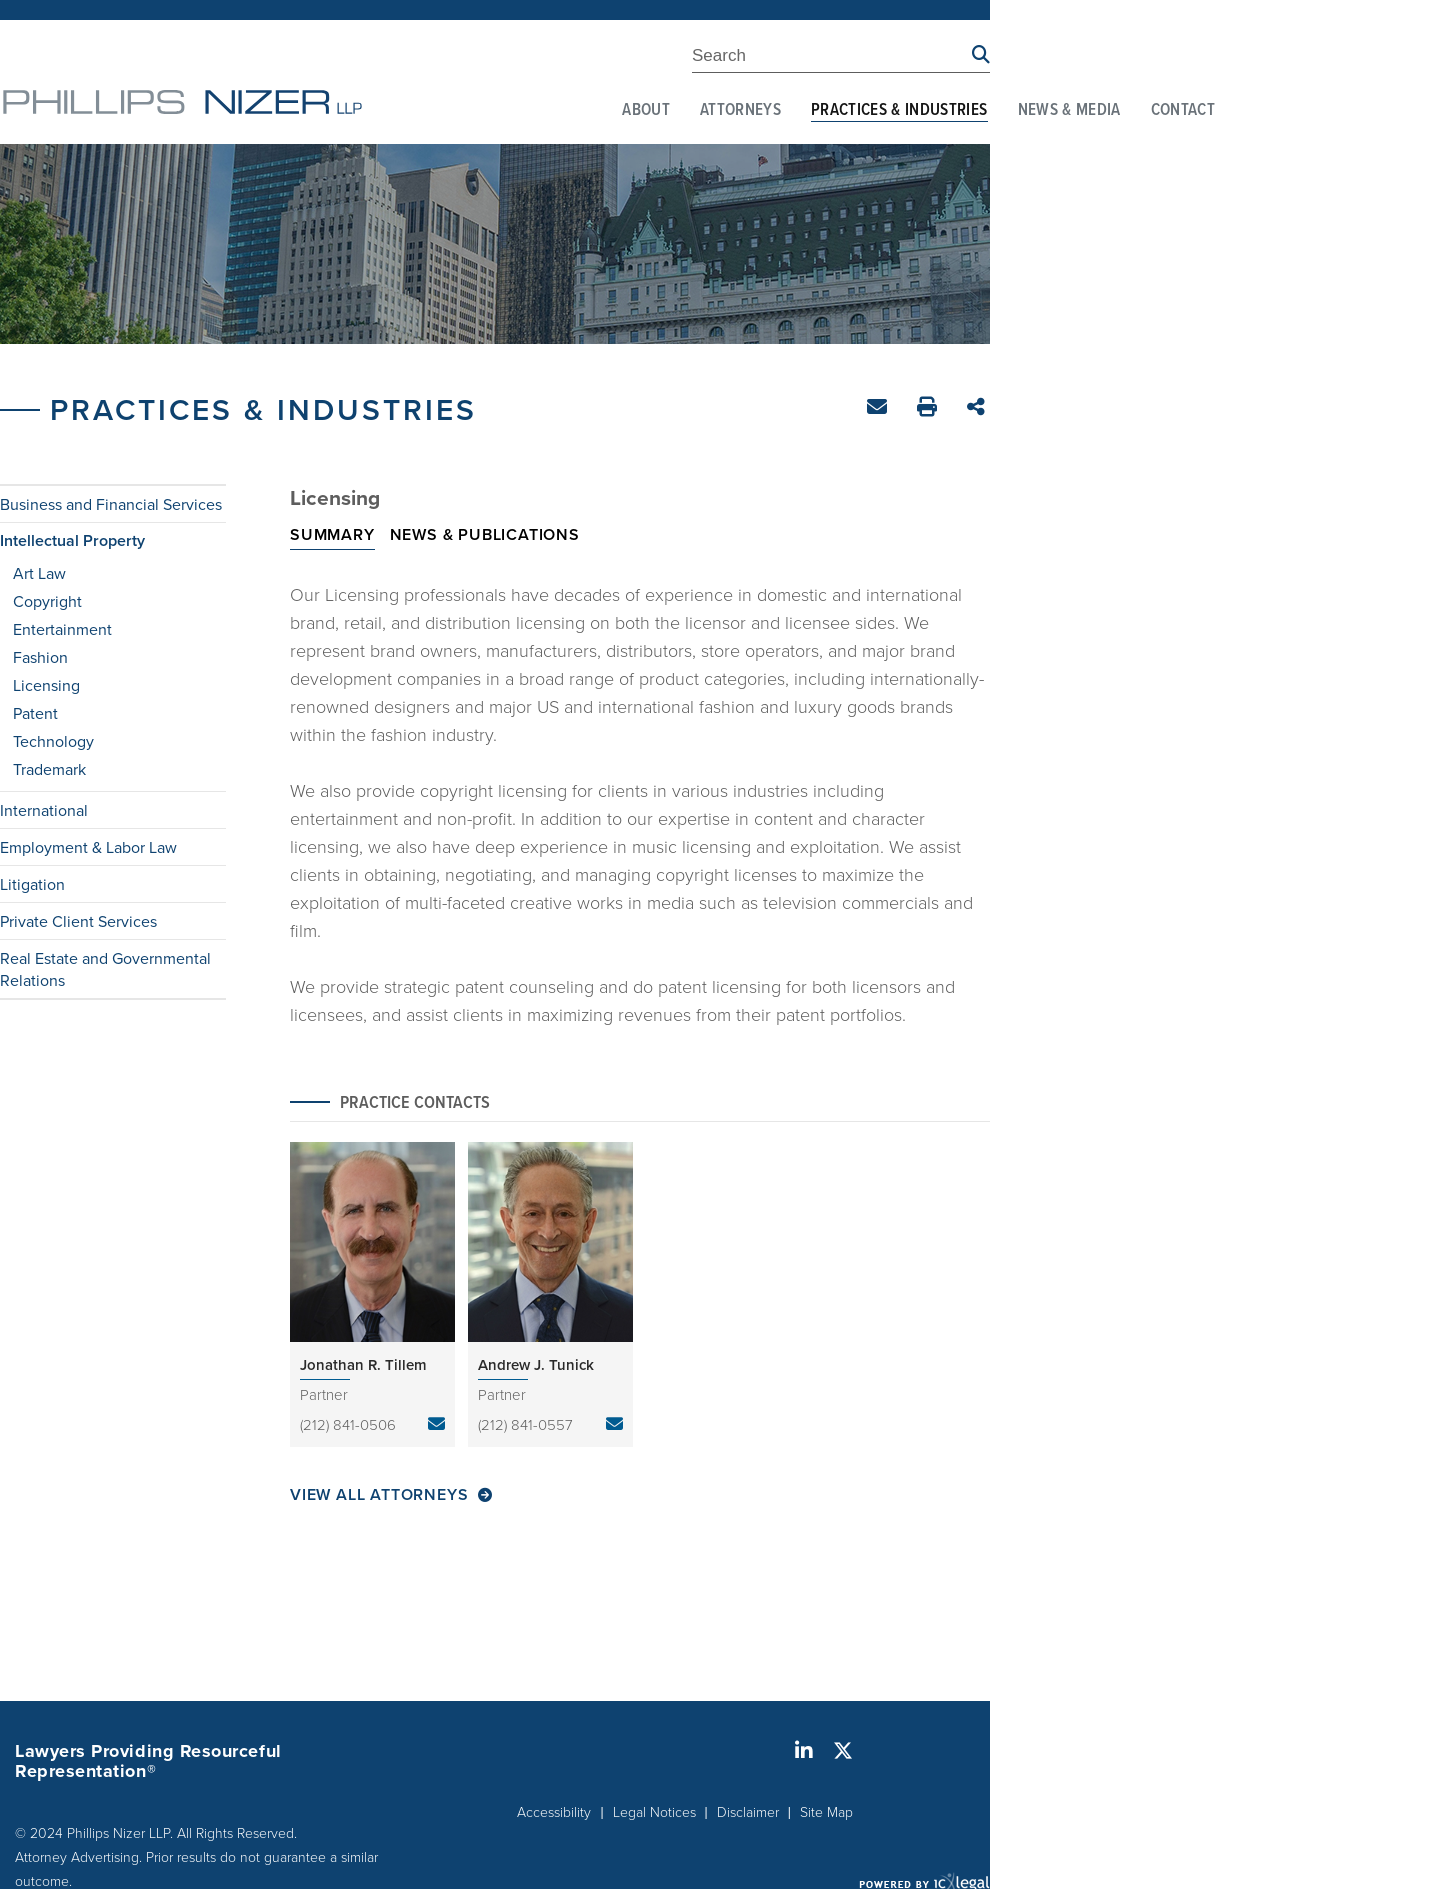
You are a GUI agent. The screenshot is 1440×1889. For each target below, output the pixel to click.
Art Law (39, 573)
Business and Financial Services (111, 504)
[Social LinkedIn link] (804, 1751)
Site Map (826, 1811)
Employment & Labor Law (88, 847)
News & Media (1069, 111)
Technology (53, 741)
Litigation (32, 884)
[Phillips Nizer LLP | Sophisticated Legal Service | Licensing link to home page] (182, 102)
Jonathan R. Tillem (363, 1364)
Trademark (49, 769)
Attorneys (740, 111)
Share (978, 408)
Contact (1183, 111)
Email (879, 410)
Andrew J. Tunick (536, 1364)
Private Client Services (78, 921)
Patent (35, 713)
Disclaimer (748, 1811)
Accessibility (554, 1811)
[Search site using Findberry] (981, 55)
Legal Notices (654, 1811)
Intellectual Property (72, 541)
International (44, 810)
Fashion (40, 657)
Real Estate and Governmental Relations (105, 969)
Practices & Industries (899, 111)
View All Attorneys (379, 1495)
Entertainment (62, 629)
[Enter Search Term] (832, 59)
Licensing (46, 685)
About (646, 111)
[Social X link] (843, 1751)
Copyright (47, 601)
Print (929, 409)
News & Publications (485, 534)
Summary (332, 534)
